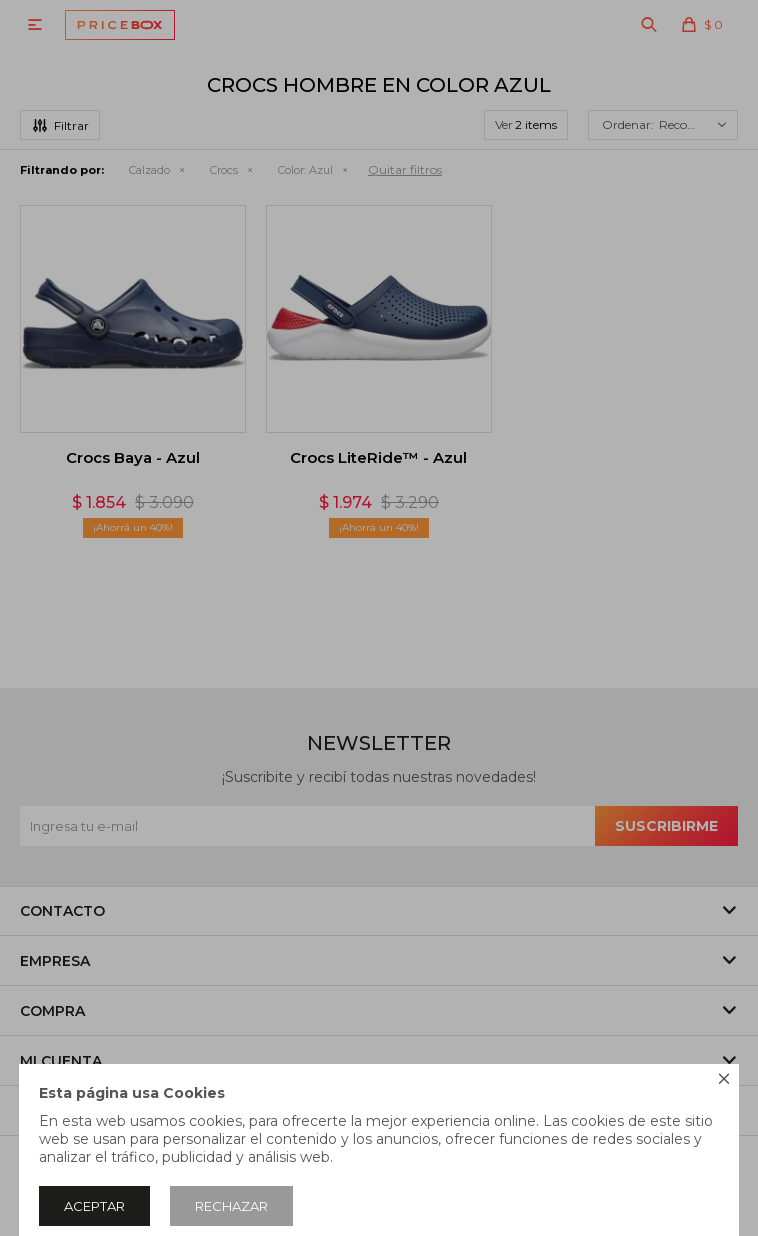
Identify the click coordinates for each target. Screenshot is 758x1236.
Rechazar (231, 1206)
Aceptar (94, 1206)
